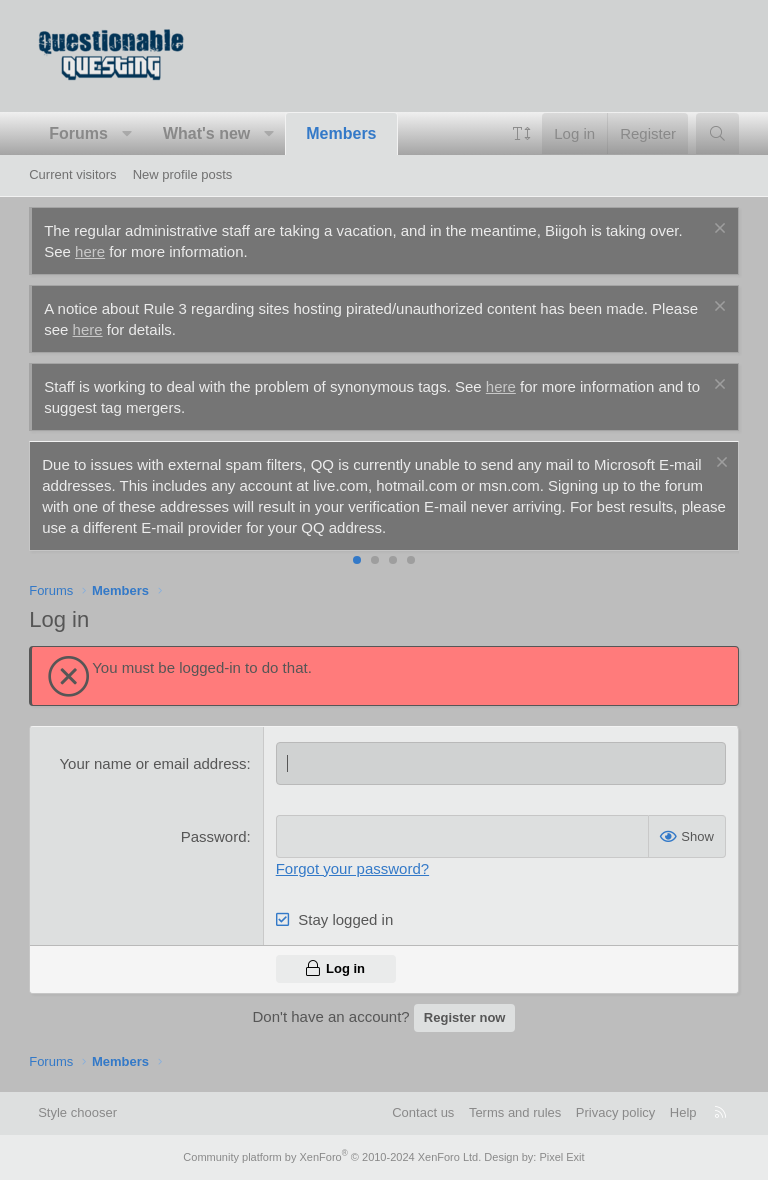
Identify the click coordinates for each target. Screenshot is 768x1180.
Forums (78, 133)
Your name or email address (152, 763)
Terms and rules (515, 1112)
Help (683, 1112)
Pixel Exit (561, 1157)
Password (214, 836)
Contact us (423, 1112)
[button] (126, 134)
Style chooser (77, 1112)
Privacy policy (615, 1112)
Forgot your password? (352, 868)
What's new (206, 133)
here (90, 251)
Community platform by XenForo (332, 1157)
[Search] (717, 133)
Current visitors (72, 174)
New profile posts (183, 174)
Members (341, 133)
